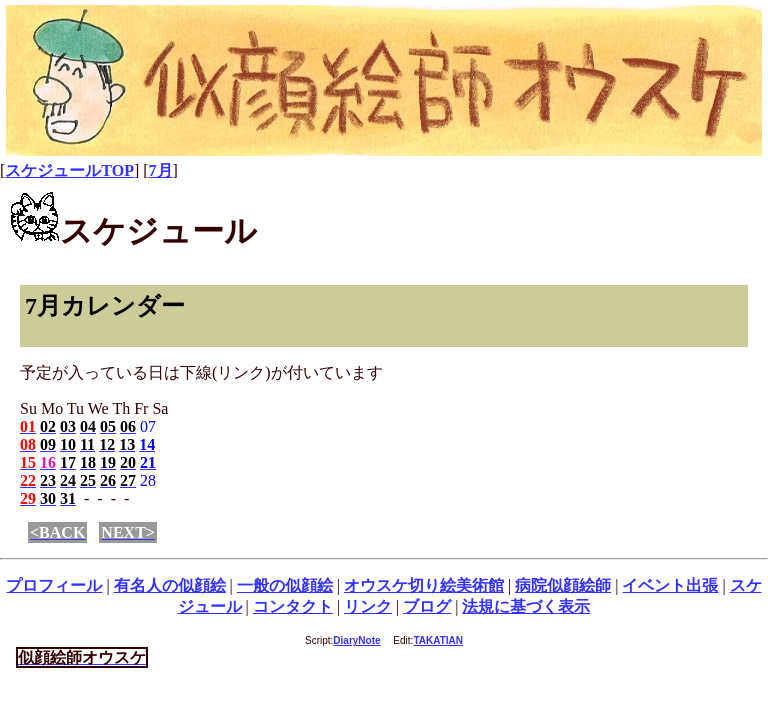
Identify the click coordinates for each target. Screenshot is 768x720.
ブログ (427, 606)
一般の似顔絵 (285, 585)
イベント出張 (670, 585)
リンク (368, 606)
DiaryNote (356, 640)
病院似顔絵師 (563, 585)
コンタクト (293, 606)
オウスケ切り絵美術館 (424, 585)
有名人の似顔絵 (170, 585)
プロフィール (54, 585)
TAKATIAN (438, 640)
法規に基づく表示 (526, 606)
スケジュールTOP (69, 170)
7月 (161, 170)
